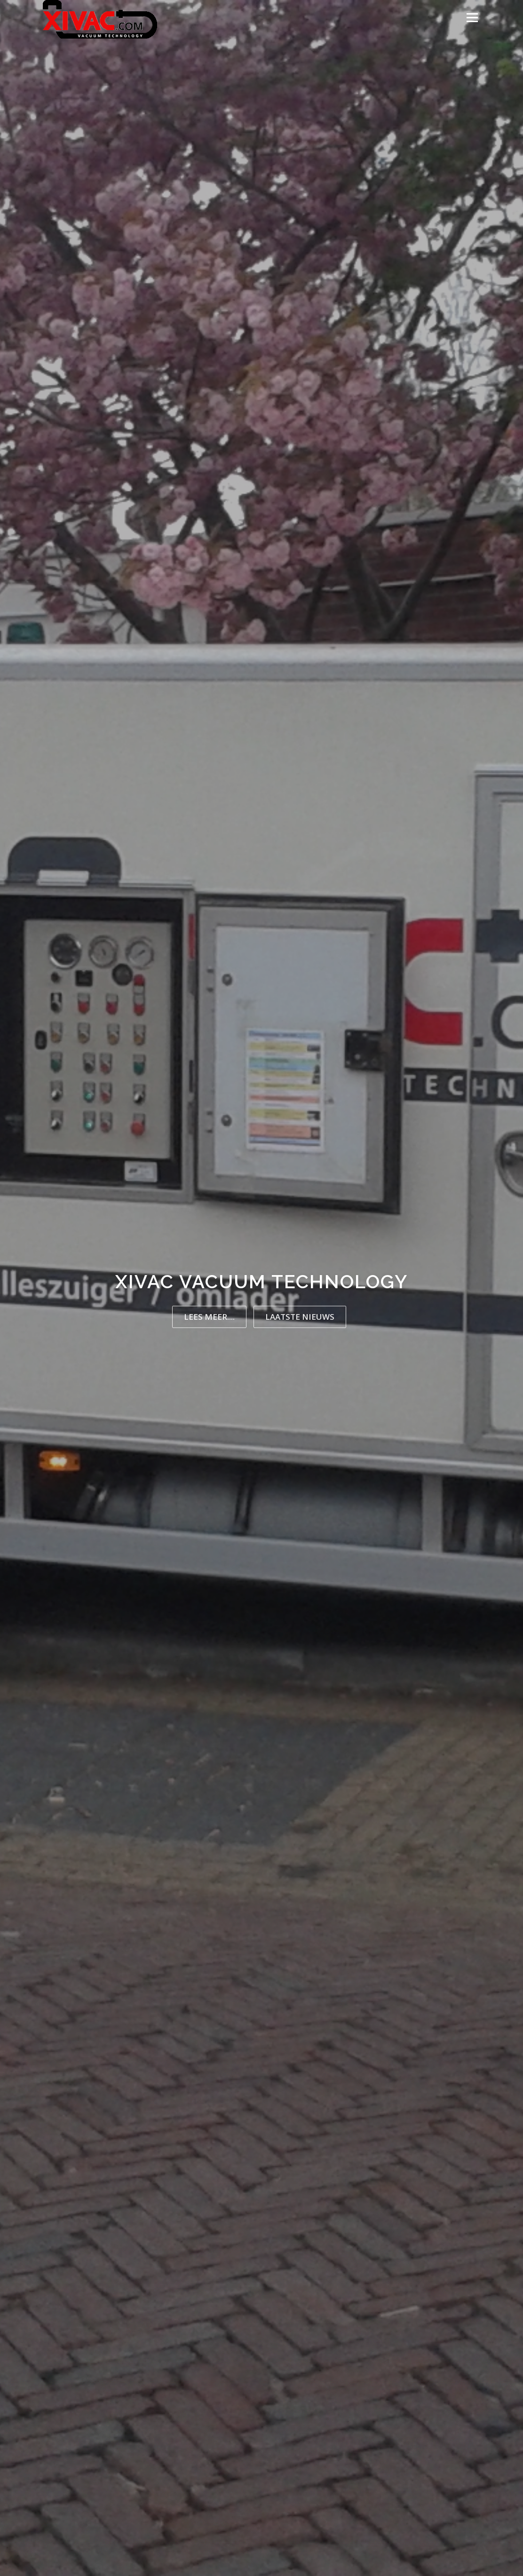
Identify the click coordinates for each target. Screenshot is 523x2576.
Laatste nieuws (299, 1316)
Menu (472, 17)
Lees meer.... (209, 1316)
